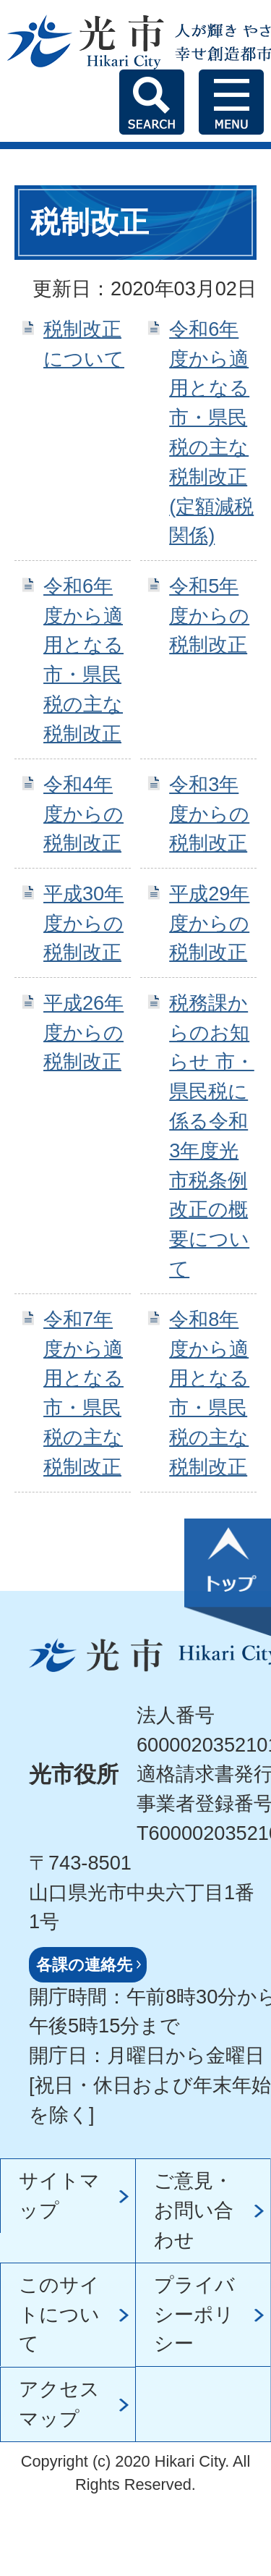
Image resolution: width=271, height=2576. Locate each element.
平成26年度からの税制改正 (83, 1032)
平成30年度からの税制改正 (83, 923)
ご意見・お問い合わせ (193, 2210)
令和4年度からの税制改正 (83, 814)
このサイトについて (59, 2314)
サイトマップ (59, 2195)
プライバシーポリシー (194, 2314)
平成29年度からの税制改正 (209, 923)
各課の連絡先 (84, 1965)
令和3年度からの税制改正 (209, 814)
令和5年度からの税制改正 (209, 615)
